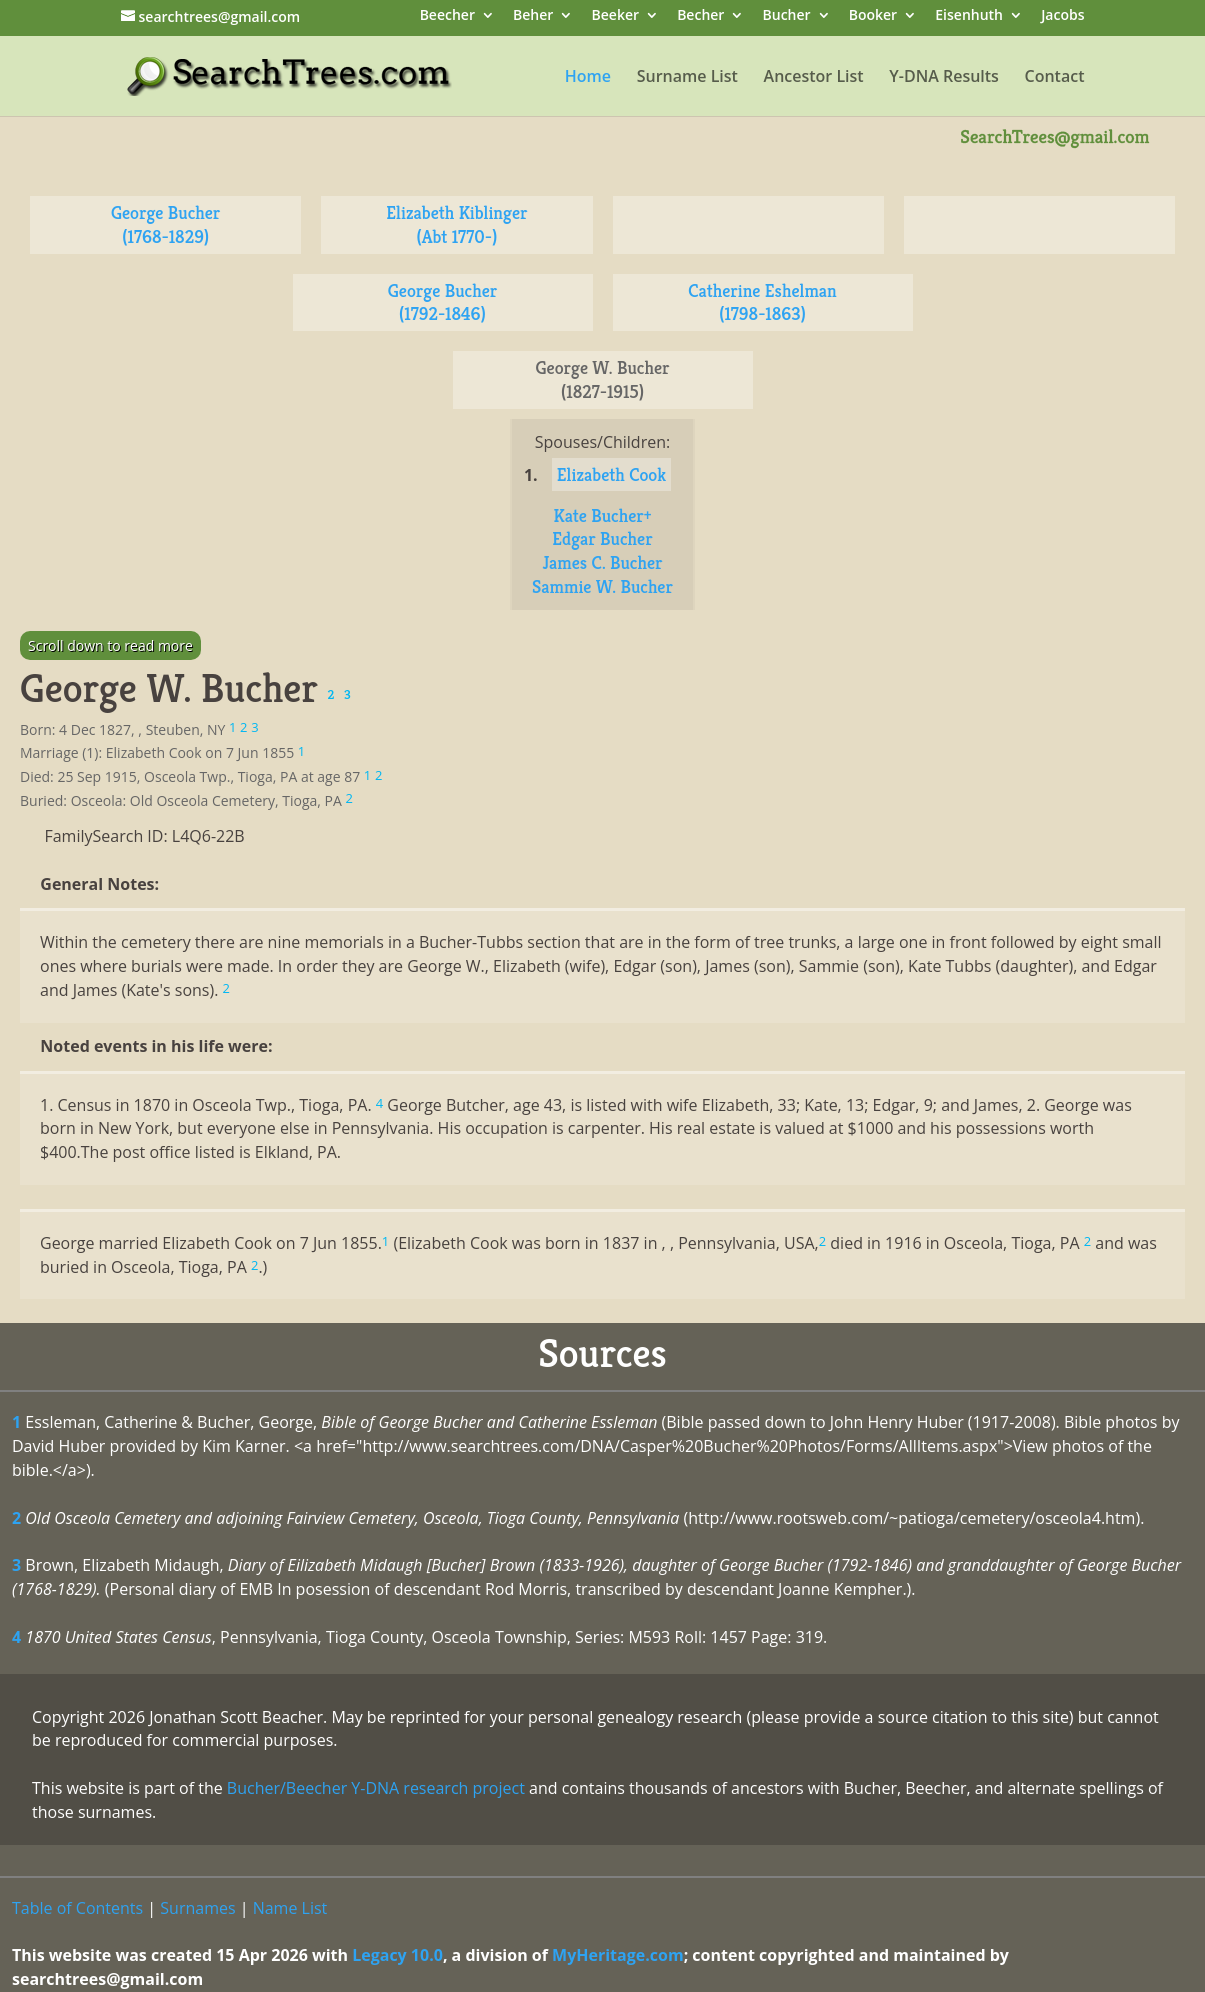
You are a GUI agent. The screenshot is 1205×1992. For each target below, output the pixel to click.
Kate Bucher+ (602, 515)
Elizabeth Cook (611, 474)
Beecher (447, 16)
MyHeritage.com (618, 1955)
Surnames (197, 1908)
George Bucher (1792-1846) (442, 302)
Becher (700, 16)
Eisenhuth (969, 16)
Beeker (616, 16)
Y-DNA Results (944, 78)
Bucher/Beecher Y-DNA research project (376, 1788)
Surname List (687, 78)
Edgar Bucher (602, 538)
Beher (533, 16)
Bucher (787, 16)
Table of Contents (77, 1908)
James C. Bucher (602, 562)
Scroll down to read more (110, 645)
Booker (873, 16)
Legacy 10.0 (397, 1955)
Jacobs (1062, 16)
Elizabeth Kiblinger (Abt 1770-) (456, 224)
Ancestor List (814, 78)
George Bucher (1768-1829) (165, 224)
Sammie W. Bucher (602, 586)
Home (588, 78)
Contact (1055, 78)
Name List (290, 1908)
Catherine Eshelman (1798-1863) (762, 302)
